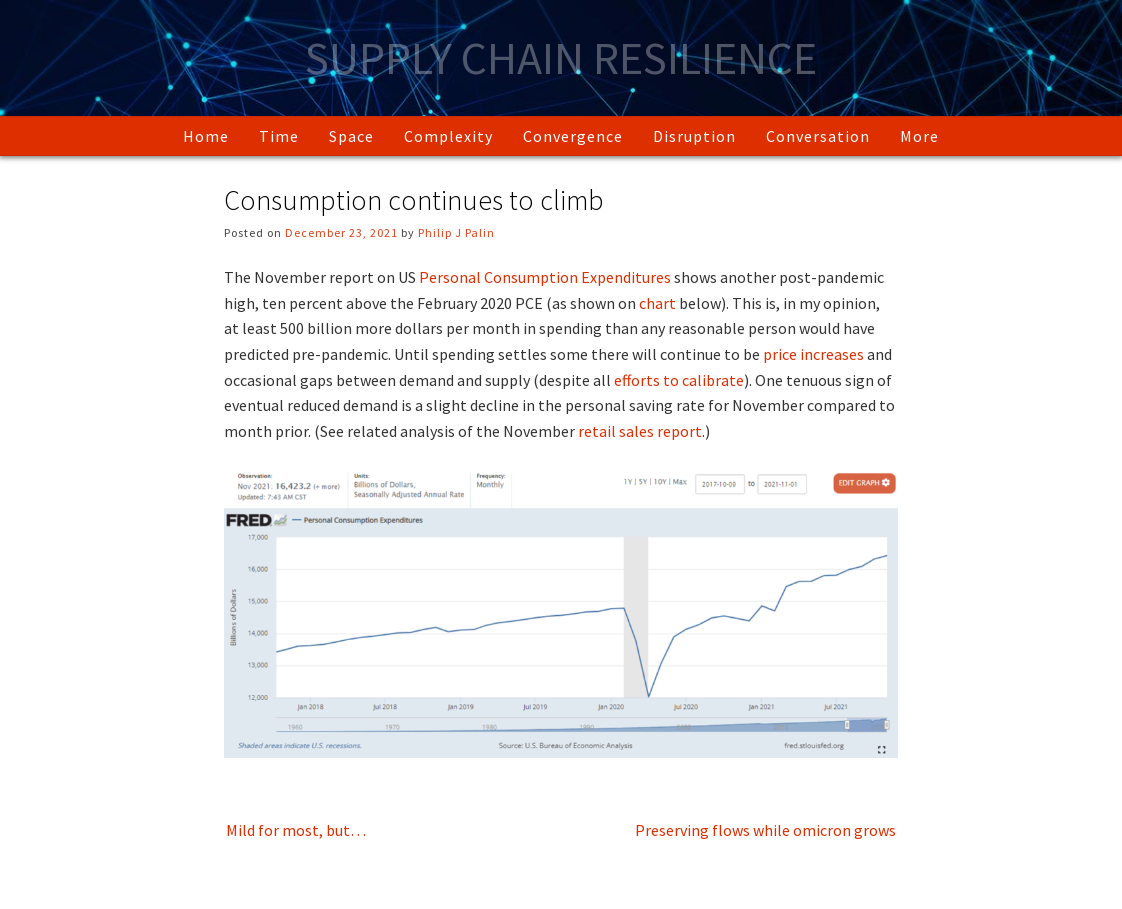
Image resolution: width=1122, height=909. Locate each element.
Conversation (818, 136)
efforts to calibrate (679, 380)
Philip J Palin (456, 232)
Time (279, 136)
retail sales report (640, 431)
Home (206, 136)
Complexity (448, 136)
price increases (813, 354)
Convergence (573, 136)
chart (657, 303)
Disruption (694, 136)
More (919, 136)
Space (351, 136)
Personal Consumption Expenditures (545, 277)
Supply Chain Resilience (561, 58)
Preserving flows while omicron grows (765, 830)
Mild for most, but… (296, 830)
